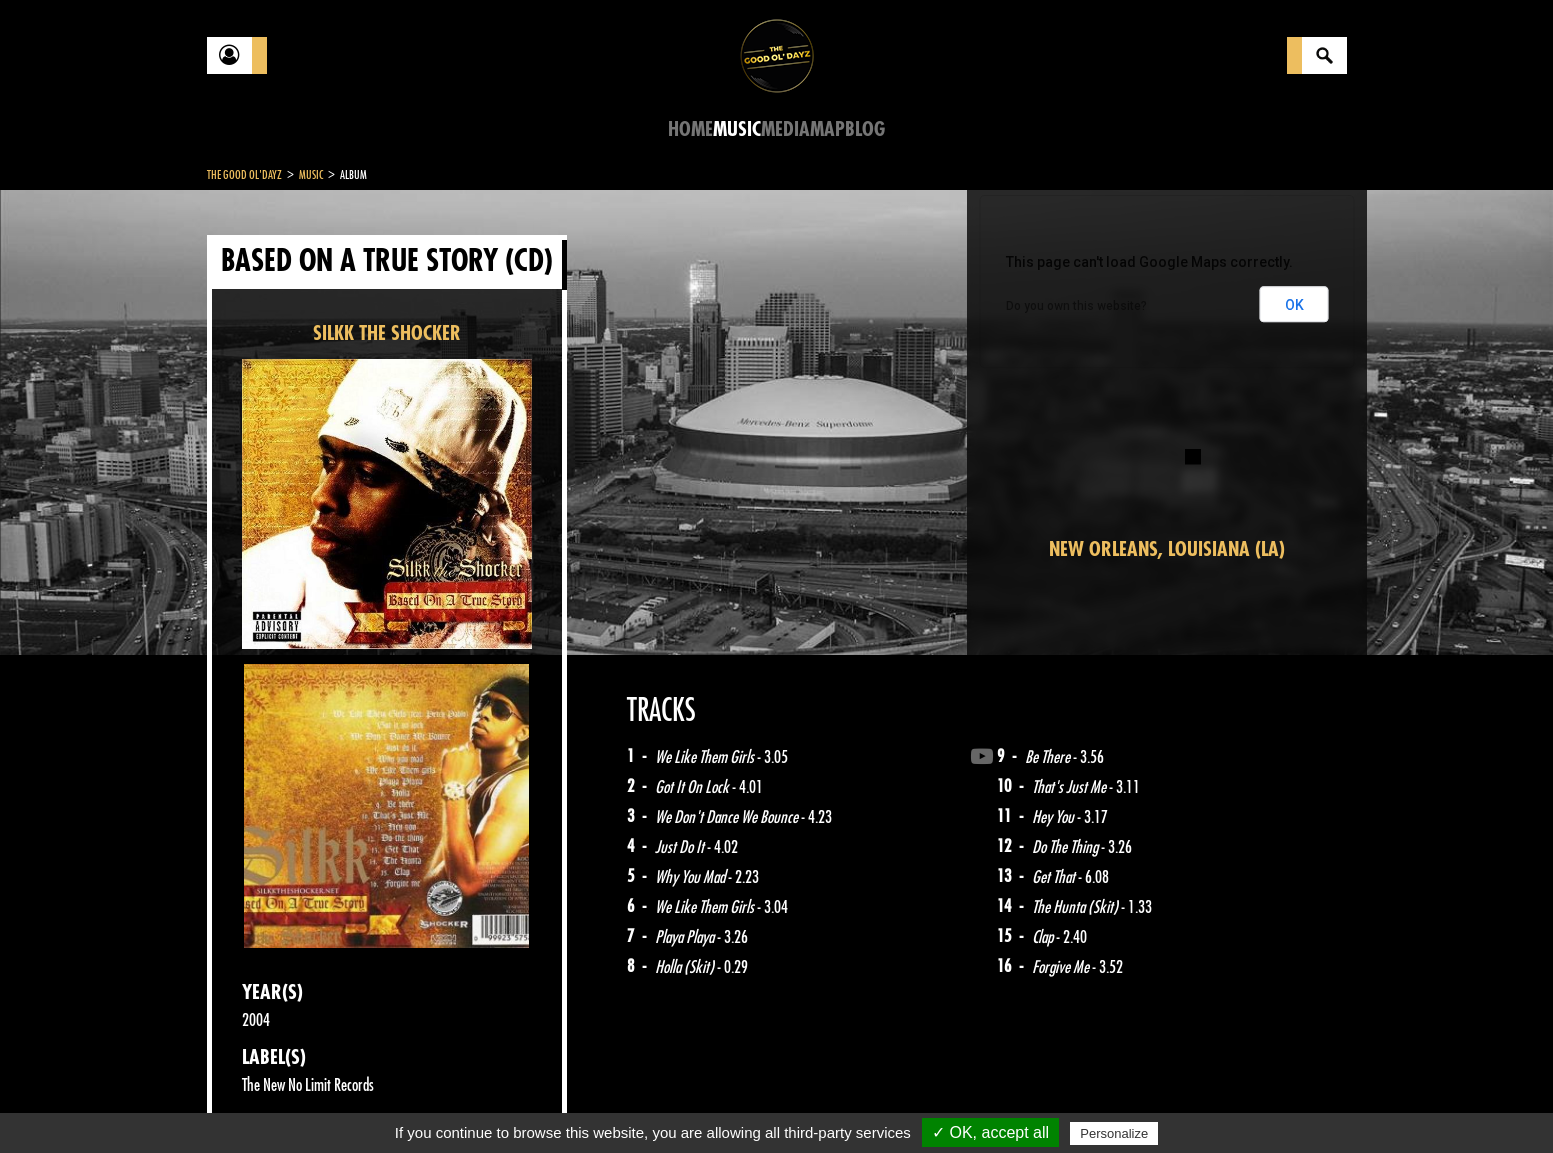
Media (785, 129)
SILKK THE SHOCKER (387, 333)
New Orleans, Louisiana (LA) (1167, 549)
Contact (257, 1101)
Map (827, 129)
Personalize (1114, 1133)
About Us (457, 1103)
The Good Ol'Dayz (244, 175)
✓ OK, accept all (990, 1132)
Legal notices (364, 1103)
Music (737, 129)
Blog (865, 129)
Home (690, 129)
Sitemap (537, 1103)
